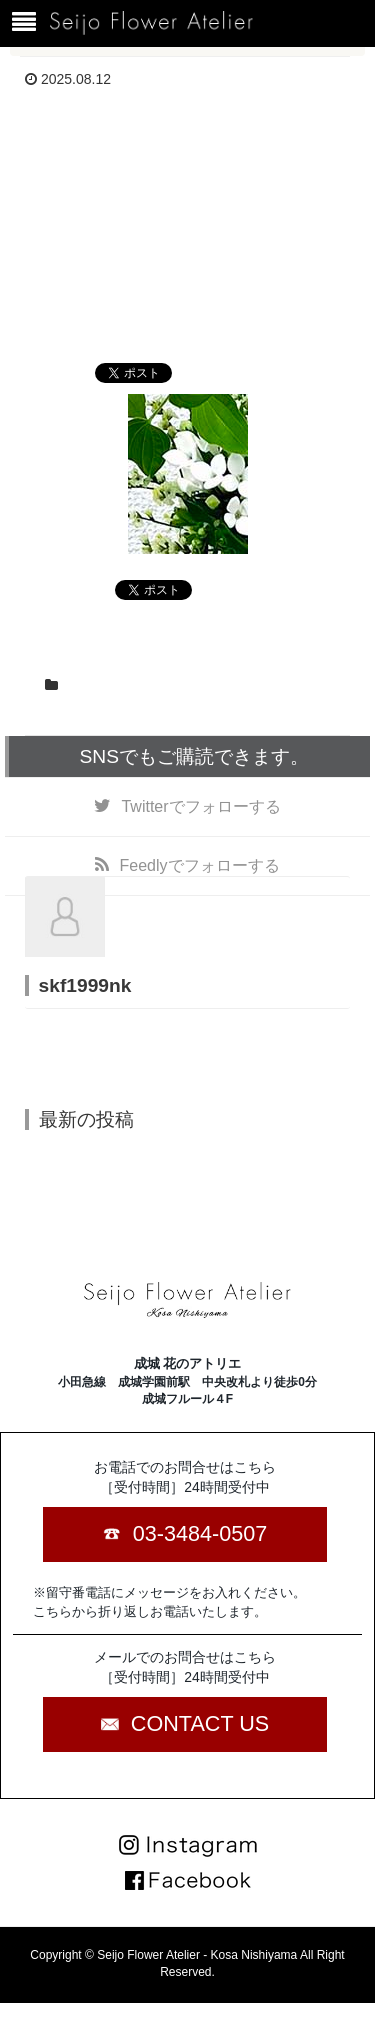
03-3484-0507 (200, 1533)
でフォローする (200, 806)
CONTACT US (200, 1723)
